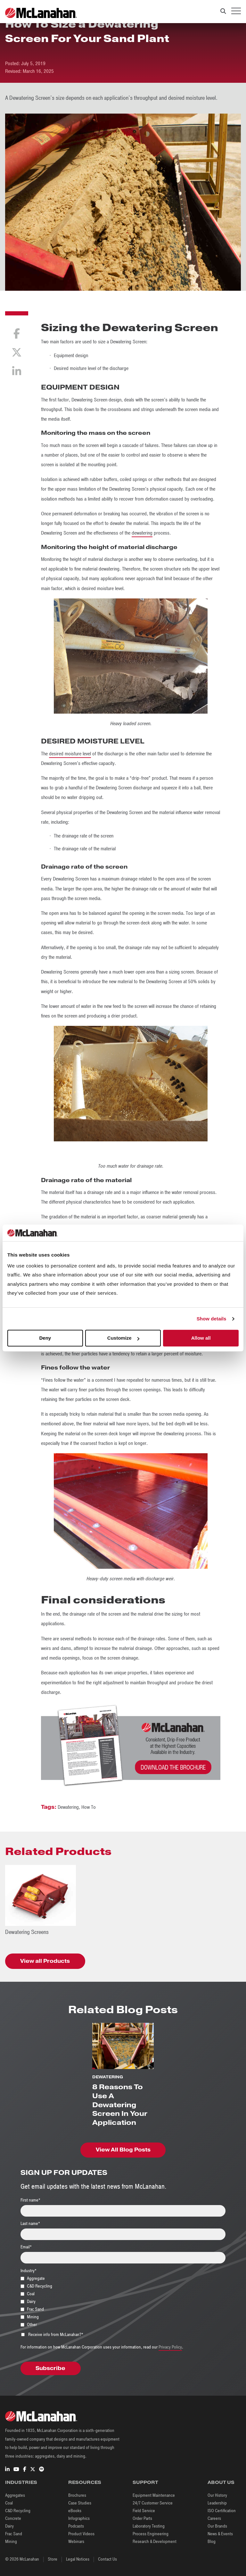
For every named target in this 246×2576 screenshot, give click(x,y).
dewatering (142, 533)
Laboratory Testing (149, 2526)
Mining (11, 2541)
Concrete (13, 2518)
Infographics (79, 2518)
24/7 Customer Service (153, 2503)
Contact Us (107, 2559)
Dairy (9, 2526)
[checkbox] (123, 2301)
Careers (214, 2518)
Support (145, 2482)
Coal (9, 2503)
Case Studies (79, 2503)
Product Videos (81, 2534)
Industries (21, 2482)
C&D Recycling (17, 2511)
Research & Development (154, 2541)
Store (52, 2559)
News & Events (220, 2534)
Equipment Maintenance (154, 2495)
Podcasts (76, 2526)
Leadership (217, 2503)
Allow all (201, 1338)
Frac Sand (13, 2534)
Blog (212, 2541)
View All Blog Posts (123, 2149)
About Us (221, 2482)
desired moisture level (70, 753)
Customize (123, 1338)
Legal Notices (77, 2559)
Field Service (144, 2511)
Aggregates (15, 2495)
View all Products (45, 1961)
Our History (217, 2495)
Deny (45, 1338)
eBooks (74, 2511)
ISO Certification (222, 2511)
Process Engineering (150, 2534)
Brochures (77, 2495)
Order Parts (142, 2518)
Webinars (76, 2541)
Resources (84, 2482)
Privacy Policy (170, 2347)
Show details (211, 1318)
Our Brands (217, 2526)
